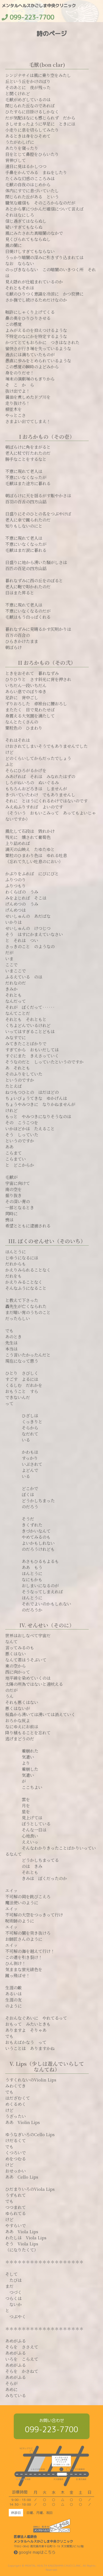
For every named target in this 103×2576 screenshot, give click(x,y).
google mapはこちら (34, 2552)
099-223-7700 (51, 2429)
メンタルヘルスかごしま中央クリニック (39, 6)
